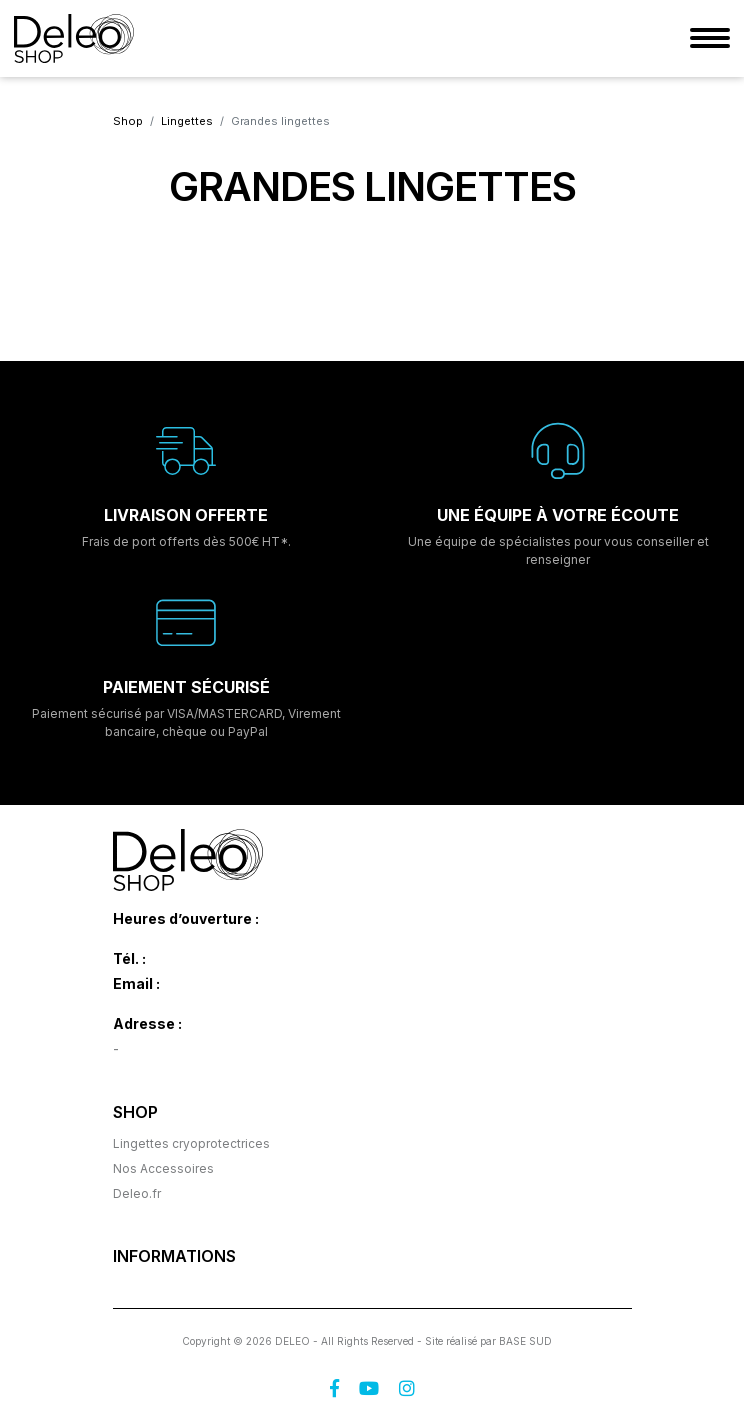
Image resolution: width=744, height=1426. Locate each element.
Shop (128, 121)
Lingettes (187, 121)
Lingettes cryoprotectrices (191, 1143)
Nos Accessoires (163, 1168)
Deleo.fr (137, 1193)
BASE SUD (525, 1341)
